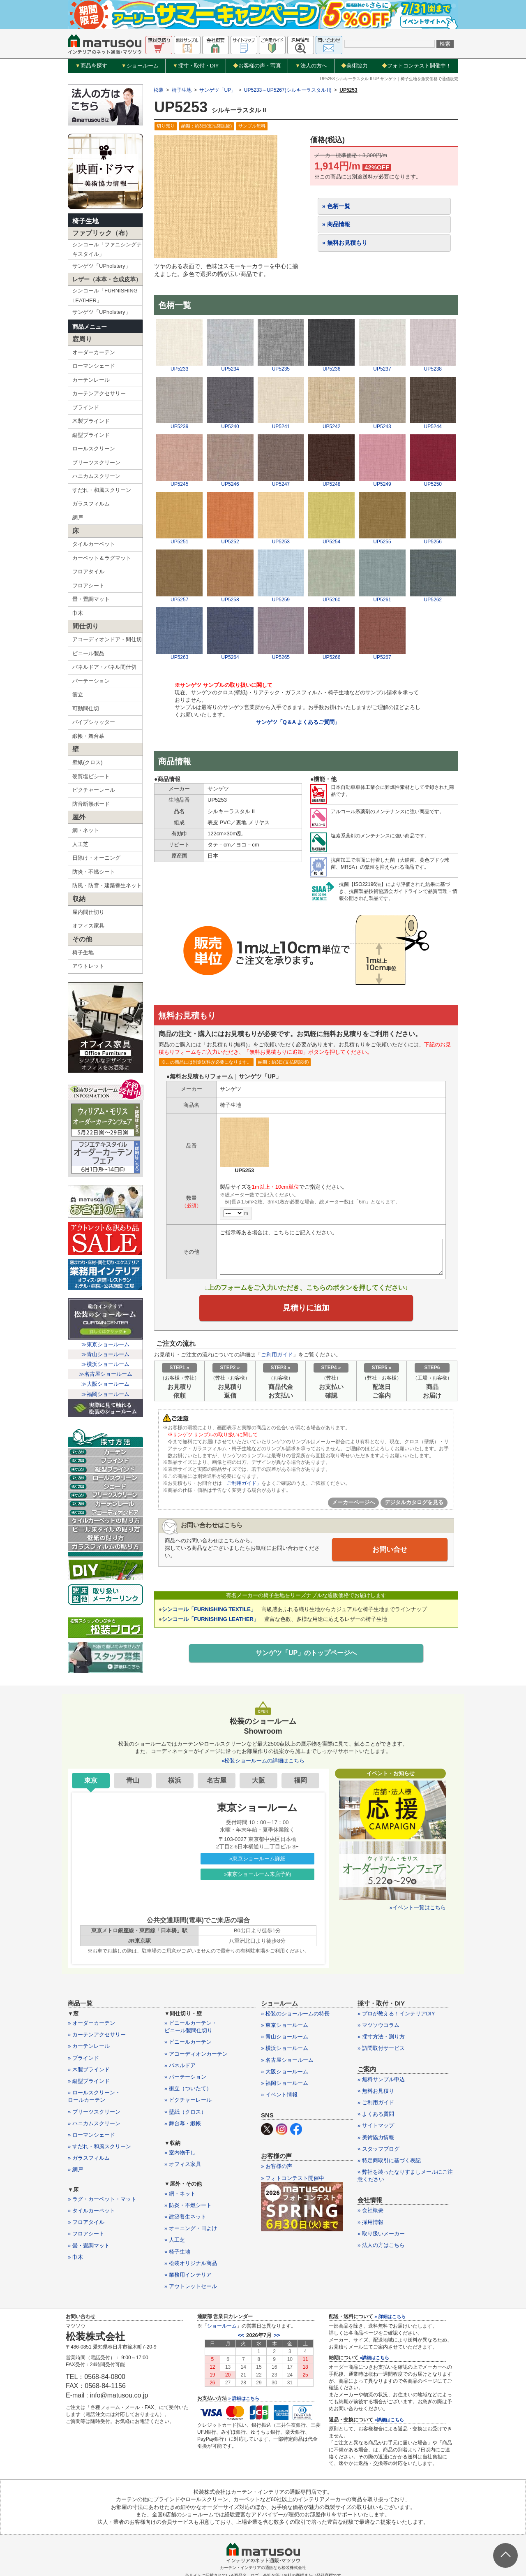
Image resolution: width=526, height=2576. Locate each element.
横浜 (174, 1780)
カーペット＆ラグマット (101, 558)
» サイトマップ (376, 2125)
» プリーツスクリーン (94, 2112)
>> (277, 2335)
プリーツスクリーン (96, 462)
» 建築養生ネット (185, 2217)
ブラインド (85, 407)
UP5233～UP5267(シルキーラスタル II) (288, 90)
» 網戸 (75, 2169)
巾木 (77, 613)
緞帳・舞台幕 (88, 736)
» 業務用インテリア (188, 2275)
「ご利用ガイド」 (241, 1484)
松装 (159, 90)
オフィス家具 (88, 926)
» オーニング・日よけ (190, 2228)
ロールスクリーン (93, 448)
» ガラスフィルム (89, 2158)
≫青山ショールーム (105, 1354)
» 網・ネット (180, 2194)
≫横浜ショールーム (105, 1364)
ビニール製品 (88, 653)
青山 (132, 1780)
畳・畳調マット (91, 599)
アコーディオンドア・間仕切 (107, 639)
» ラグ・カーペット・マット (102, 2199)
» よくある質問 (376, 2114)
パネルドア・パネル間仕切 (104, 667)
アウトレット (88, 966)
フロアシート (88, 585)
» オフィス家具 (182, 2164)
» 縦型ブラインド (89, 2081)
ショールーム (140, 66)
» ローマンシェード (91, 2135)
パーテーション (91, 681)
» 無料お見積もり (344, 242)
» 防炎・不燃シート (188, 2205)
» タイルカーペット (91, 2210)
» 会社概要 (370, 2210)
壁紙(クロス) (87, 762)
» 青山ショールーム (284, 2036)
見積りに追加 (306, 1308)
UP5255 (382, 538)
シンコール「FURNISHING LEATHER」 (105, 295)
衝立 (77, 694)
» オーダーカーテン (91, 2023)
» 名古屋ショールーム (287, 2060)
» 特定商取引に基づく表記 (389, 2160)
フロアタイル (88, 571)
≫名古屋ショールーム (105, 1374)
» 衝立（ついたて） (188, 2088)
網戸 (77, 518)
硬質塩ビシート (91, 776)
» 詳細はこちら (243, 2398)
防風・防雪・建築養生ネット (107, 885)
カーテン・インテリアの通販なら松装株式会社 (263, 2567)
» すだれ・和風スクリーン (99, 2146)
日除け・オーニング (96, 858)
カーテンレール (91, 380)
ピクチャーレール (93, 790)
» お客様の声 (276, 2166)
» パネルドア (180, 2065)
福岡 (300, 1780)
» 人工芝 (174, 2240)
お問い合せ (389, 1551)
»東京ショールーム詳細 (257, 1858)
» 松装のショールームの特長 (295, 2013)
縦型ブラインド (91, 435)
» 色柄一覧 (336, 206)
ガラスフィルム (91, 504)
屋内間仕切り (88, 912)
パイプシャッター (93, 722)
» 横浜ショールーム (284, 2048)
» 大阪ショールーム (284, 2071)
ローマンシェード (93, 366)
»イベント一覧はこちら (418, 1907)
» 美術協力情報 (376, 2137)
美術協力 (354, 66)
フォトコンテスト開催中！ (416, 66)
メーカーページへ (353, 1504)
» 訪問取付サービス (381, 2048)
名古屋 (216, 1780)
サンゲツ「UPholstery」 (101, 266)
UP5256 (433, 538)
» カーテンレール (89, 2046)
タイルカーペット (93, 544)
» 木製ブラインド (89, 2069)
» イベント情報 (279, 2094)
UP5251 (179, 538)
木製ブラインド (91, 421)
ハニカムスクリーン (96, 476)
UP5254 (331, 538)
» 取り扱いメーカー (381, 2234)
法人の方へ (311, 66)
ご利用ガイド (277, 1356)
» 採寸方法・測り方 (381, 2036)
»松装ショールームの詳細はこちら (263, 1761)
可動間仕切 (85, 708)
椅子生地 (85, 221)
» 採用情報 (370, 2222)
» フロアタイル (86, 2222)
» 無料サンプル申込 (381, 2079)
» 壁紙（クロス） (185, 2112)
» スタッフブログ (378, 2149)
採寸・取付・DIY (196, 66)
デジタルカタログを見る (414, 1504)
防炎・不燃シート (93, 872)
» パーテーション (185, 2077)
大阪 (258, 1780)
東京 (90, 1780)
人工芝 (80, 844)
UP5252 (230, 538)
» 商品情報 (336, 224)
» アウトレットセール (190, 2286)
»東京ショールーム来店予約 (257, 1874)
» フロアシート (86, 2234)
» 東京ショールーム (284, 2025)
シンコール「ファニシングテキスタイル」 (107, 249)
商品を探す (91, 66)
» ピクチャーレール (188, 2100)
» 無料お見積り (376, 2091)
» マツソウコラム (378, 2025)
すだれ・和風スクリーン (101, 490)
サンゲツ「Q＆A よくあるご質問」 (298, 722)
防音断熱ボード (91, 804)
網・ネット (85, 830)
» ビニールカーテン (188, 2042)
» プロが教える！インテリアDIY (396, 2013)
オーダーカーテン (93, 352)
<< (241, 2335)
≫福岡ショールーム (105, 1394)
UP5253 (281, 538)
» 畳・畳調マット (89, 2245)
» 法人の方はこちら (381, 2245)
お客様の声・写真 (257, 66)
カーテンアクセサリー (99, 393)
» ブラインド (83, 2058)
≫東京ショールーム (105, 1344)
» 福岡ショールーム (284, 2083)
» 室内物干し (180, 2152)
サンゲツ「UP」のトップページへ (306, 1654)
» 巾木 (75, 2257)
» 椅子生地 (177, 2252)
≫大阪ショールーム (105, 1384)
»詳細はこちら (374, 2357)
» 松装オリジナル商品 (190, 2263)
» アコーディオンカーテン (196, 2054)
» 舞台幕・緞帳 (182, 2123)
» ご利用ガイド (376, 2102)
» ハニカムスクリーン (94, 2123)
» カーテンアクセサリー (97, 2034)
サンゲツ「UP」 (217, 90)
